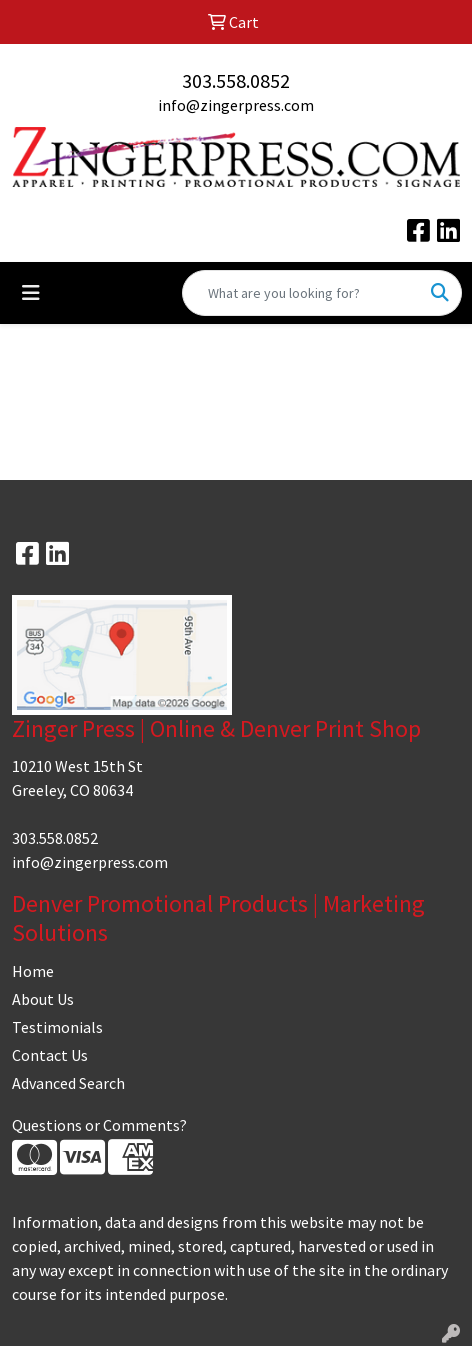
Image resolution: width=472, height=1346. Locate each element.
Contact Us (50, 1055)
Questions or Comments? (99, 1125)
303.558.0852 (236, 80)
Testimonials (57, 1027)
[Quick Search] (301, 293)
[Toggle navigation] (31, 293)
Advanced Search (68, 1083)
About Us (43, 999)
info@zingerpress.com (236, 105)
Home (33, 971)
